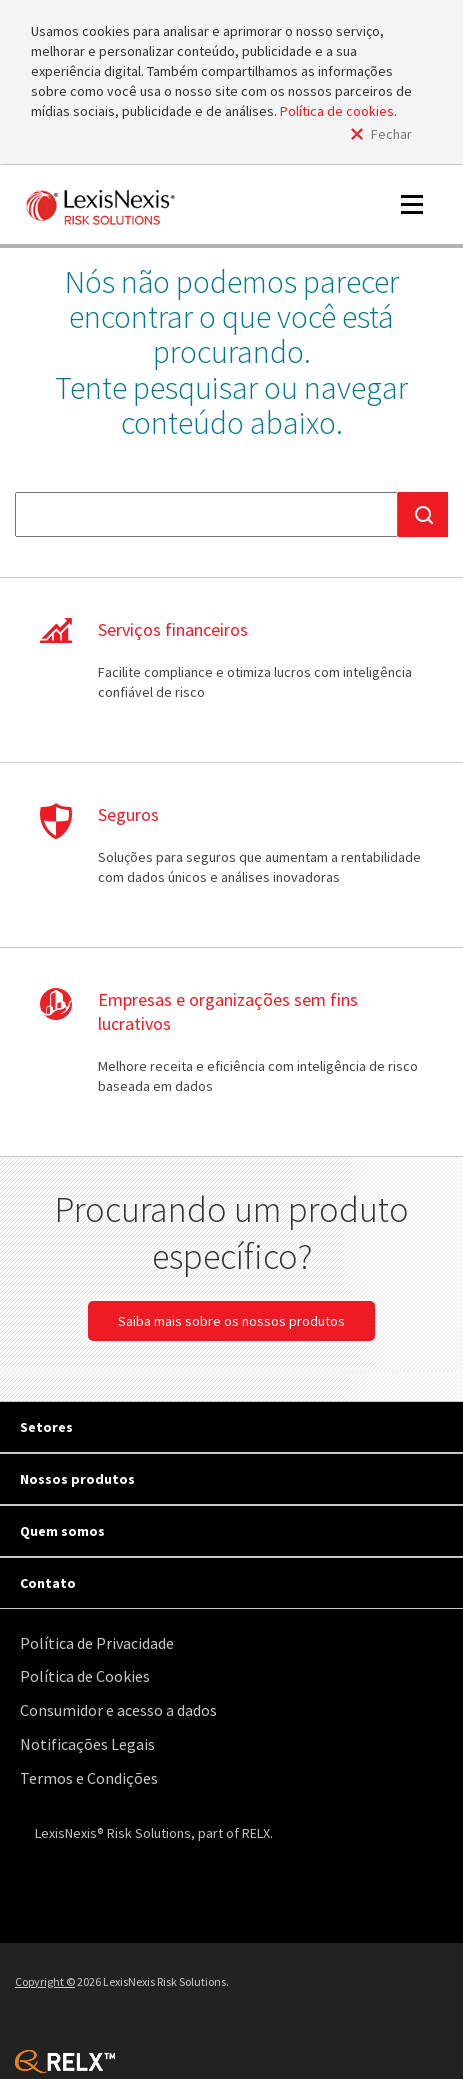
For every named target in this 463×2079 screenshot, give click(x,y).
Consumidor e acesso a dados (118, 1710)
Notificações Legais (87, 1744)
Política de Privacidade (97, 1643)
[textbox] (206, 514)
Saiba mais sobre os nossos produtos (231, 1321)
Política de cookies (337, 111)
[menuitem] (236, 1643)
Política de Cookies (85, 1676)
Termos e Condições (89, 1778)
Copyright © (45, 1981)
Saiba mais (231, 670)
